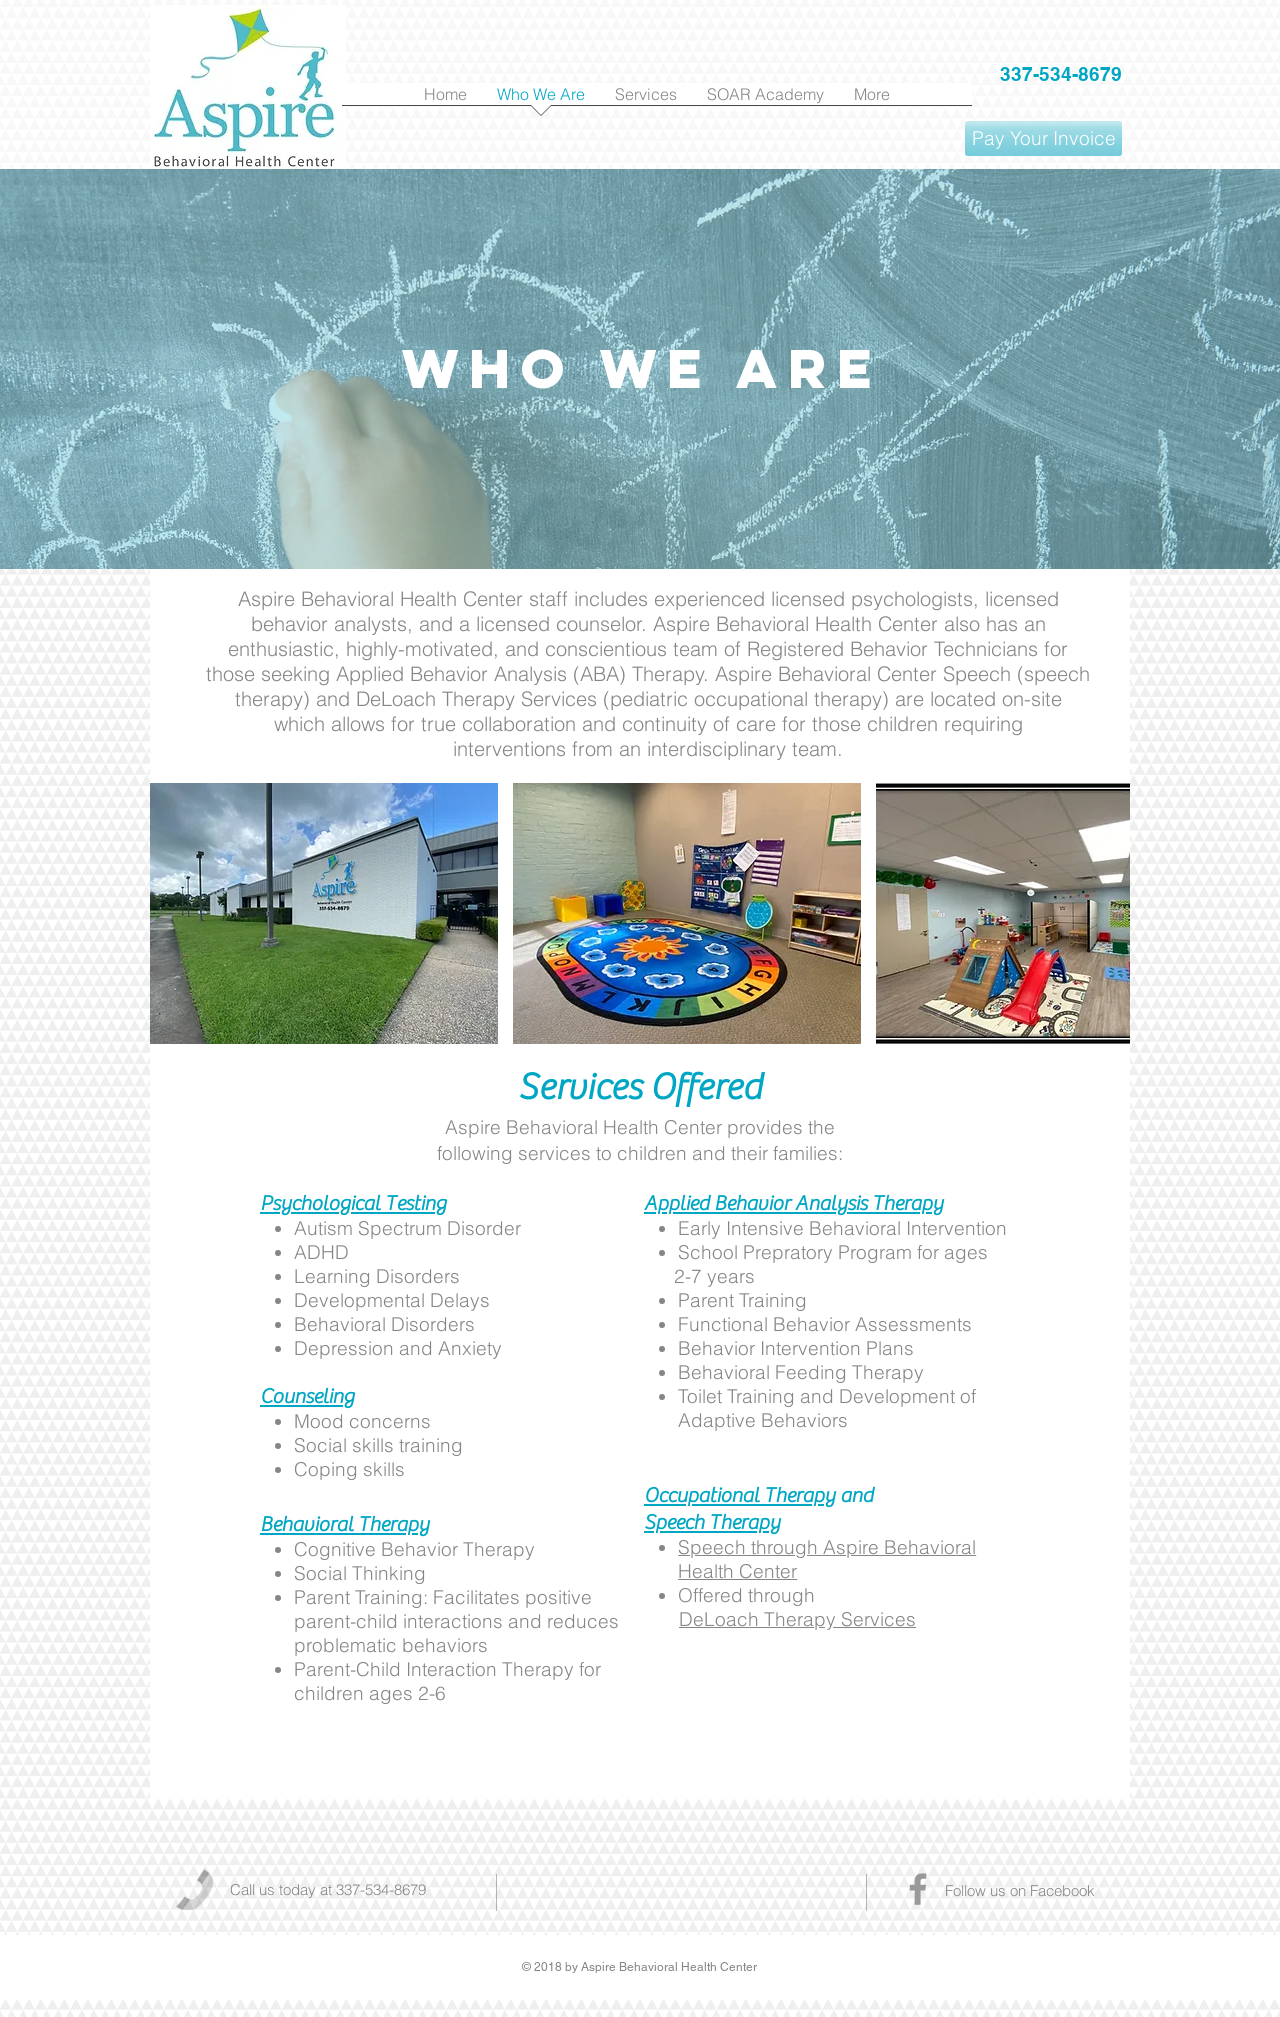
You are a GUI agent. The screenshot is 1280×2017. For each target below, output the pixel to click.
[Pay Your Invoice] (1043, 138)
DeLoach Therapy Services (797, 1619)
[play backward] (175, 913)
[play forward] (1105, 913)
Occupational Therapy (739, 1495)
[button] (324, 913)
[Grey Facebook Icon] (918, 1889)
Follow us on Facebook (1020, 1890)
